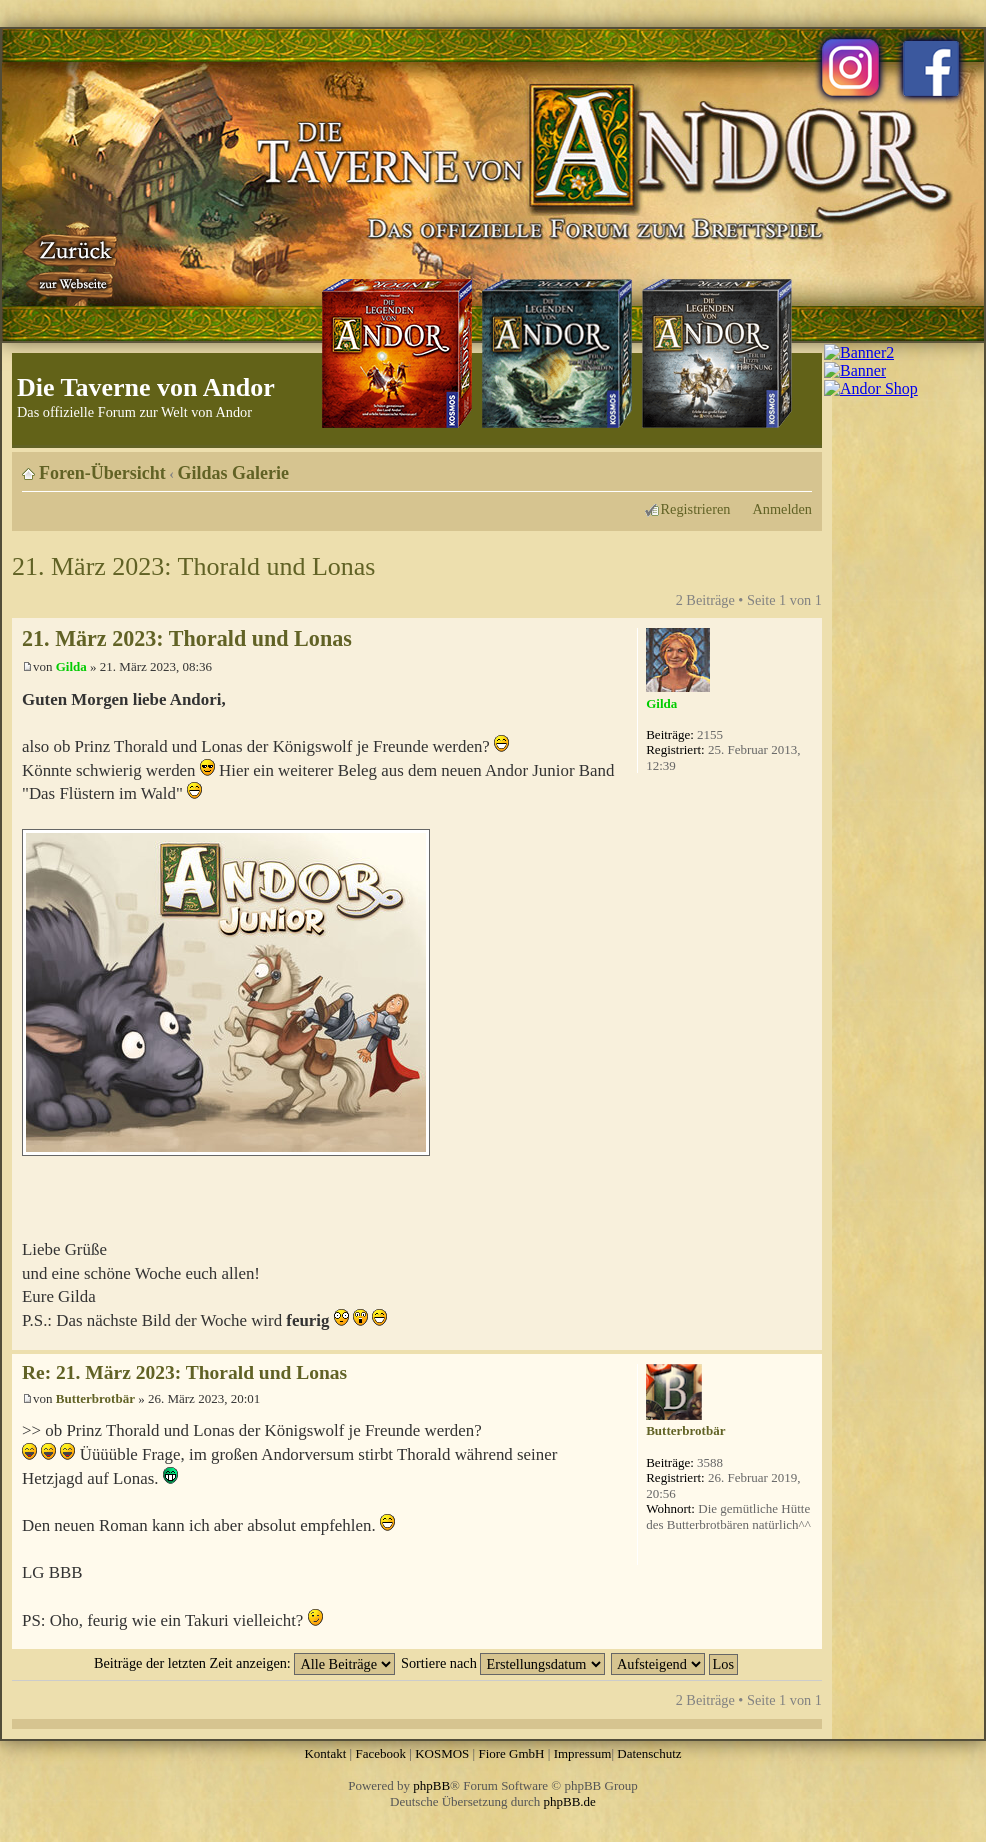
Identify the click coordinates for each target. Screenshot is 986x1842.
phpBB (431, 1785)
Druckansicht (767, 466)
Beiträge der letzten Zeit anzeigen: (244, 1663)
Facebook (380, 1753)
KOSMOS (442, 1753)
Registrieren (696, 509)
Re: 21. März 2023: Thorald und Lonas (184, 1372)
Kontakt (325, 1753)
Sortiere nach (503, 1663)
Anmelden (782, 509)
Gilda (71, 666)
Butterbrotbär (95, 1398)
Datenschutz (649, 1753)
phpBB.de (570, 1801)
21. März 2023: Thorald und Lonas (193, 566)
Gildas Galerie (234, 473)
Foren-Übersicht (102, 473)
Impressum (583, 1753)
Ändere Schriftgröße (797, 466)
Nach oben (806, 1339)
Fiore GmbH (511, 1753)
